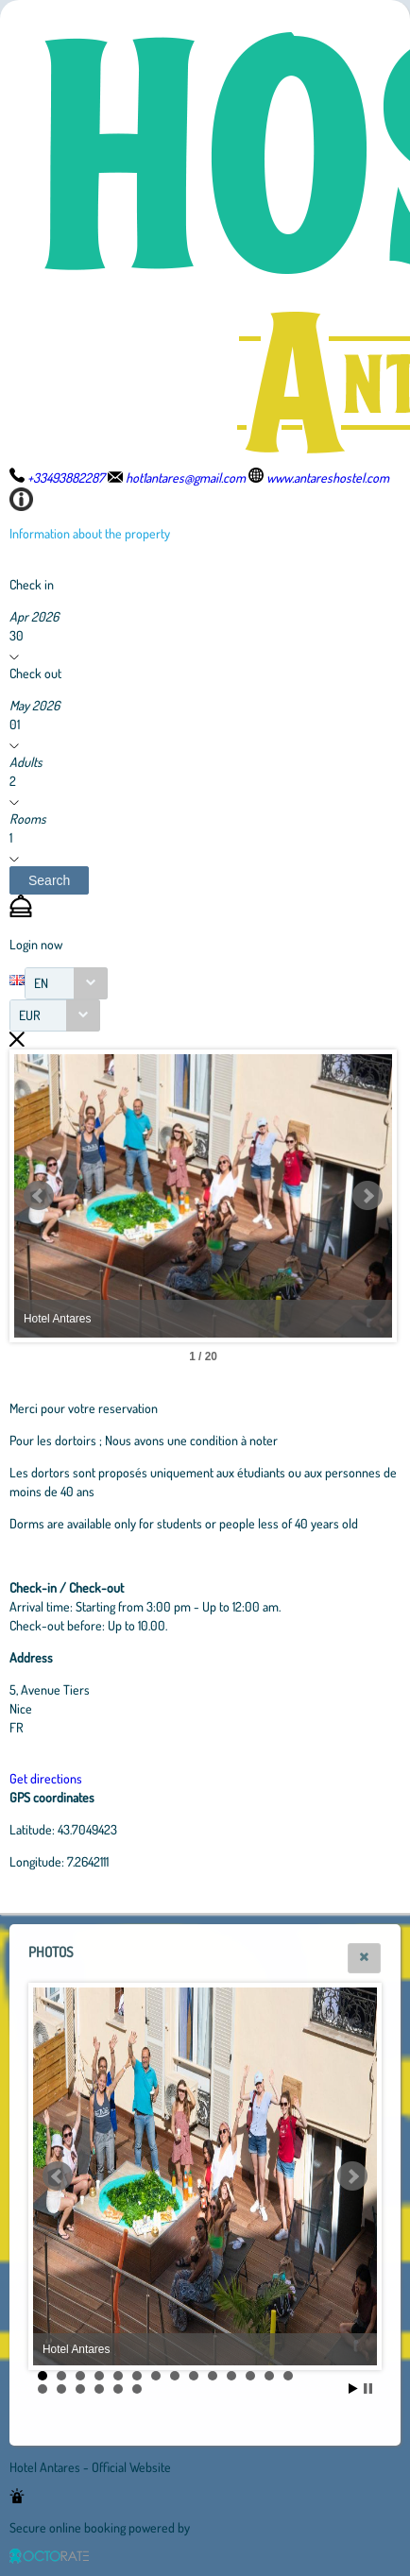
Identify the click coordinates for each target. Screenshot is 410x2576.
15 (42, 2389)
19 (118, 2389)
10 (212, 2375)
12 (250, 2375)
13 (269, 2375)
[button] (49, 880)
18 (99, 2389)
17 (80, 2389)
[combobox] (66, 983)
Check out (35, 673)
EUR (30, 1015)
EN (41, 983)
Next (367, 1196)
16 (61, 2389)
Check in (31, 584)
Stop (368, 2388)
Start (353, 2388)
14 (288, 2375)
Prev (39, 1196)
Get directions (45, 1778)
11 (231, 2375)
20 (137, 2389)
